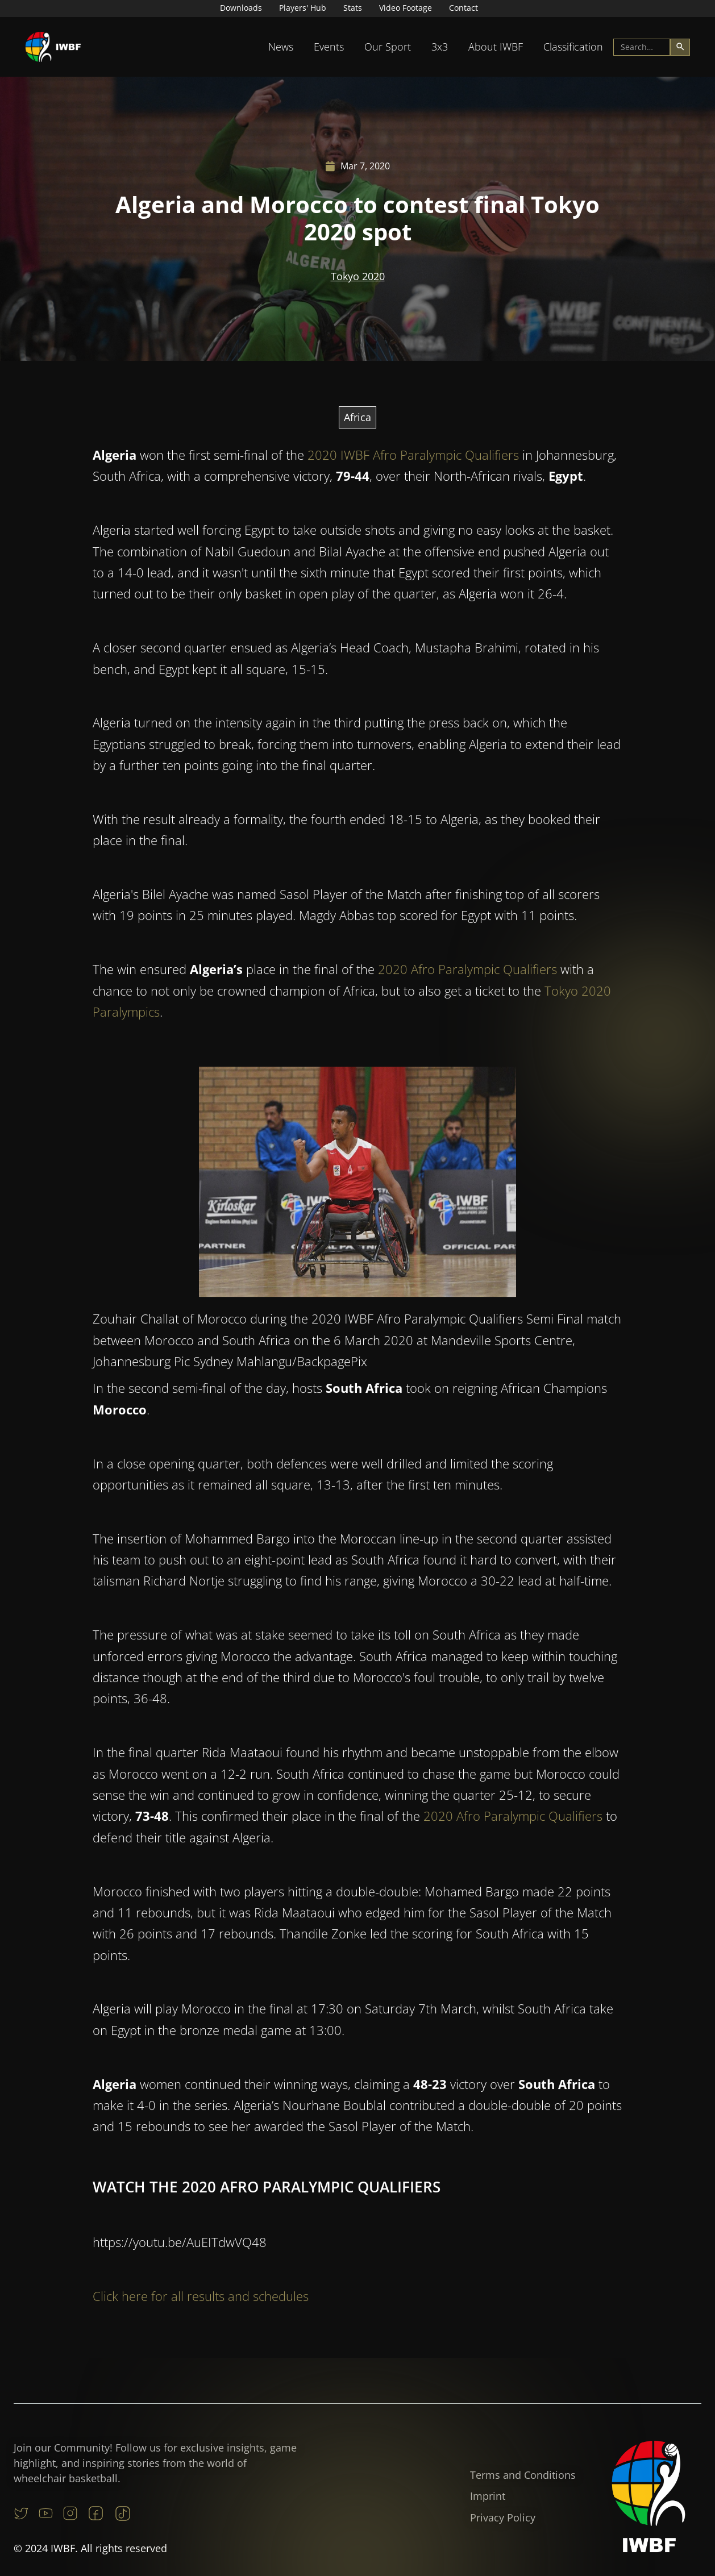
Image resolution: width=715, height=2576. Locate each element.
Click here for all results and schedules (201, 2298)
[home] (53, 47)
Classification (573, 46)
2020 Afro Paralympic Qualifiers (467, 971)
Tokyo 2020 (358, 276)
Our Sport (387, 46)
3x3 (439, 46)
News (280, 46)
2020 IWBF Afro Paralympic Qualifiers (413, 456)
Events (329, 46)
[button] (281, 47)
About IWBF (495, 46)
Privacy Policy (502, 2517)
